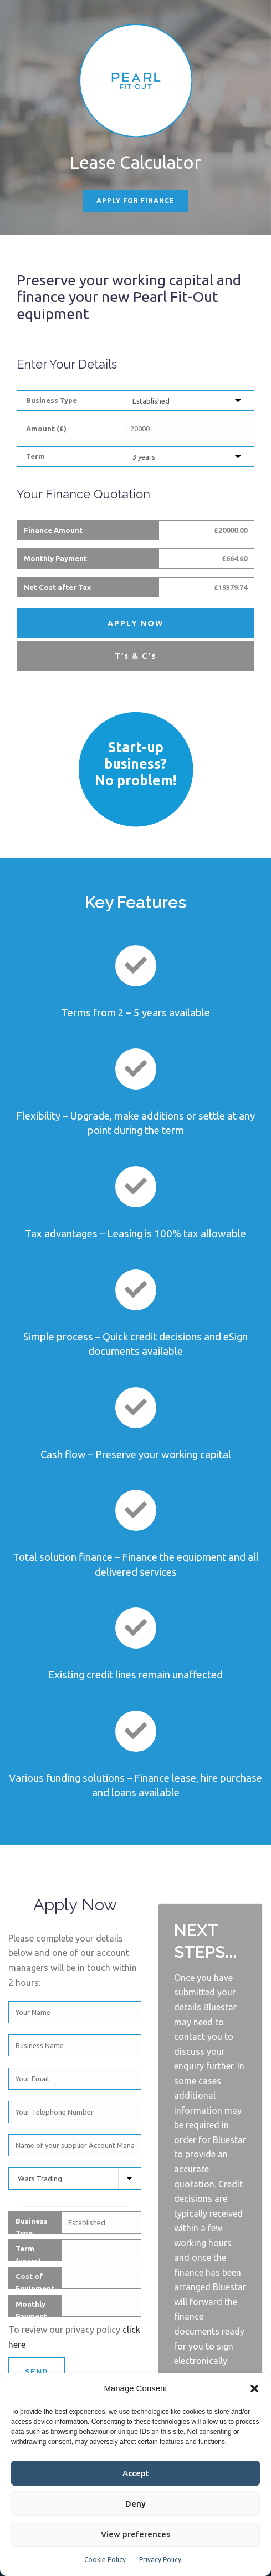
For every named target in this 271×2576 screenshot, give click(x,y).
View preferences (135, 2534)
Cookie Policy (105, 2559)
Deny (135, 2503)
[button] (254, 2388)
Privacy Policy (160, 2559)
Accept (135, 2473)
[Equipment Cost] (186, 428)
